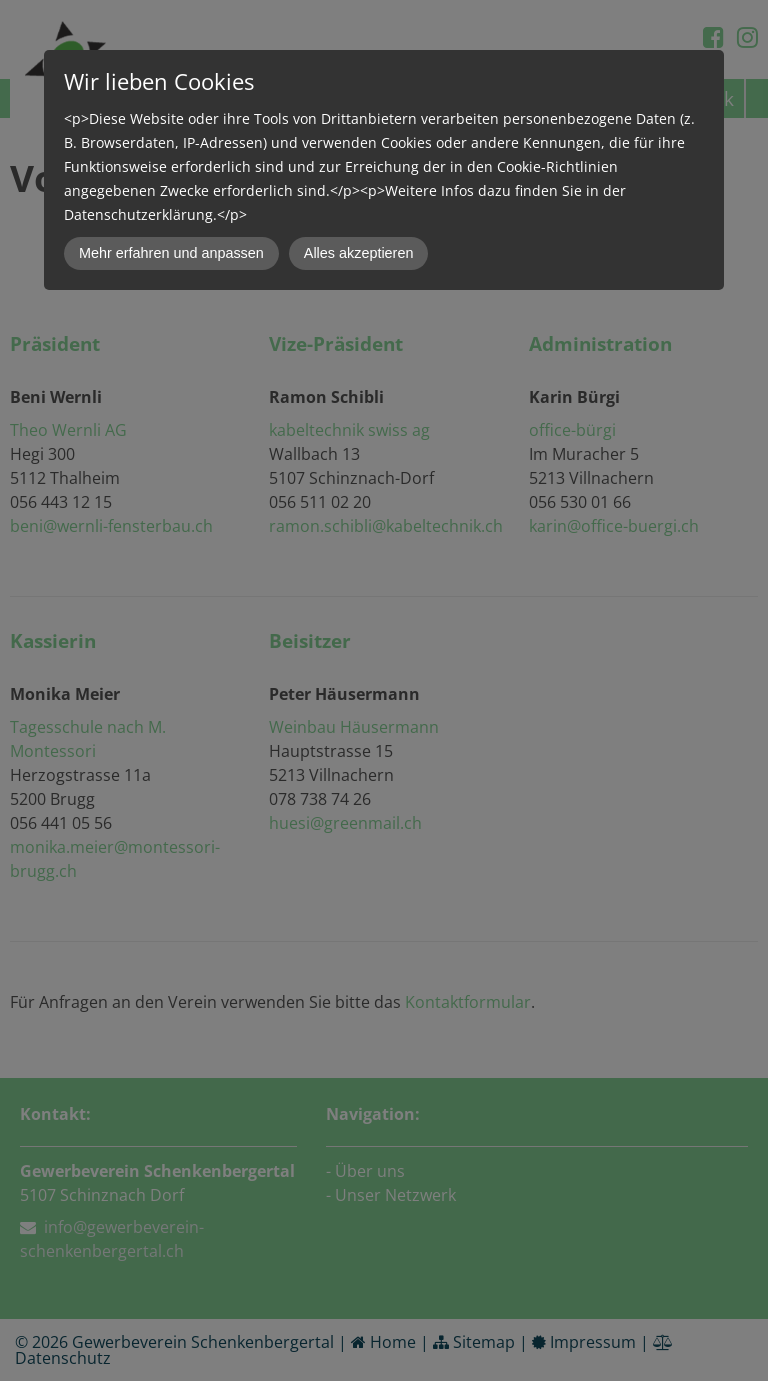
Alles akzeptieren (359, 253)
